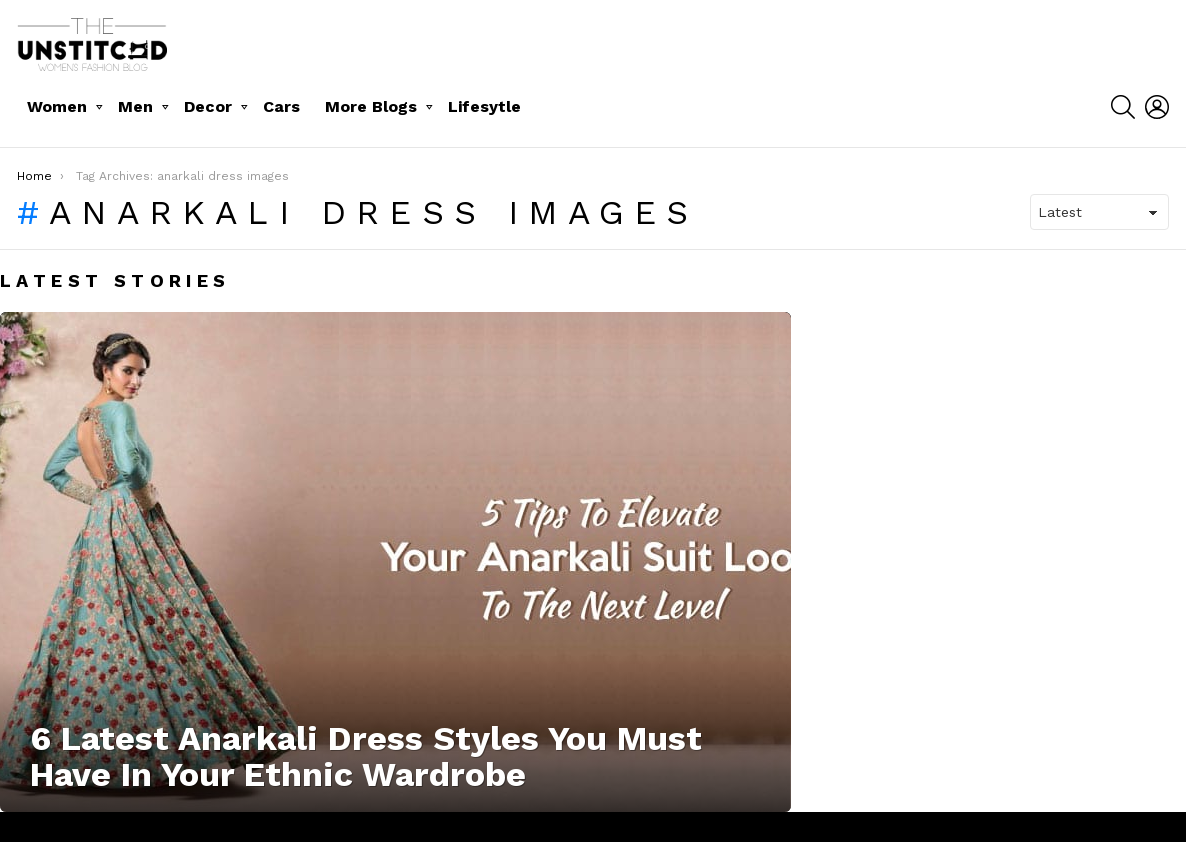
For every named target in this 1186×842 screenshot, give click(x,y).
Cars (281, 106)
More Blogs (371, 106)
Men (135, 106)
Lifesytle (484, 106)
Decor (208, 106)
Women (57, 106)
